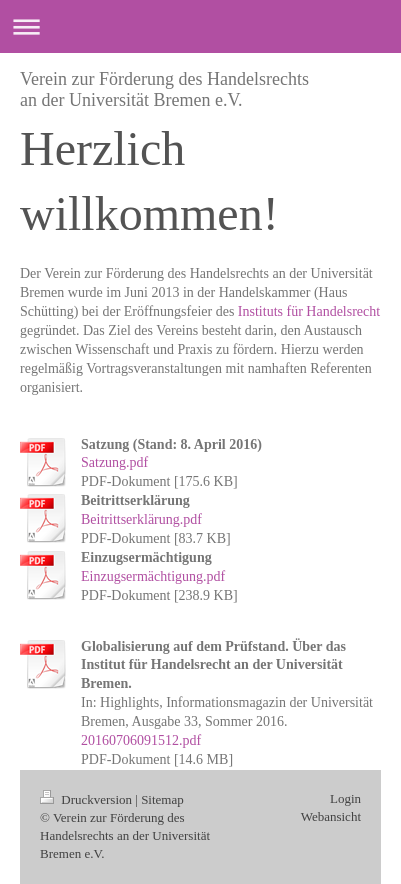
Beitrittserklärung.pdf (141, 519)
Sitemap (162, 799)
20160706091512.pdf (141, 740)
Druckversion (87, 799)
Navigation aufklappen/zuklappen (200, 26)
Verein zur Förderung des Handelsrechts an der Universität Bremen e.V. (164, 89)
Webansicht (331, 816)
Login (345, 798)
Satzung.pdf (114, 462)
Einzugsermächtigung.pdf (153, 576)
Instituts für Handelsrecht (309, 311)
